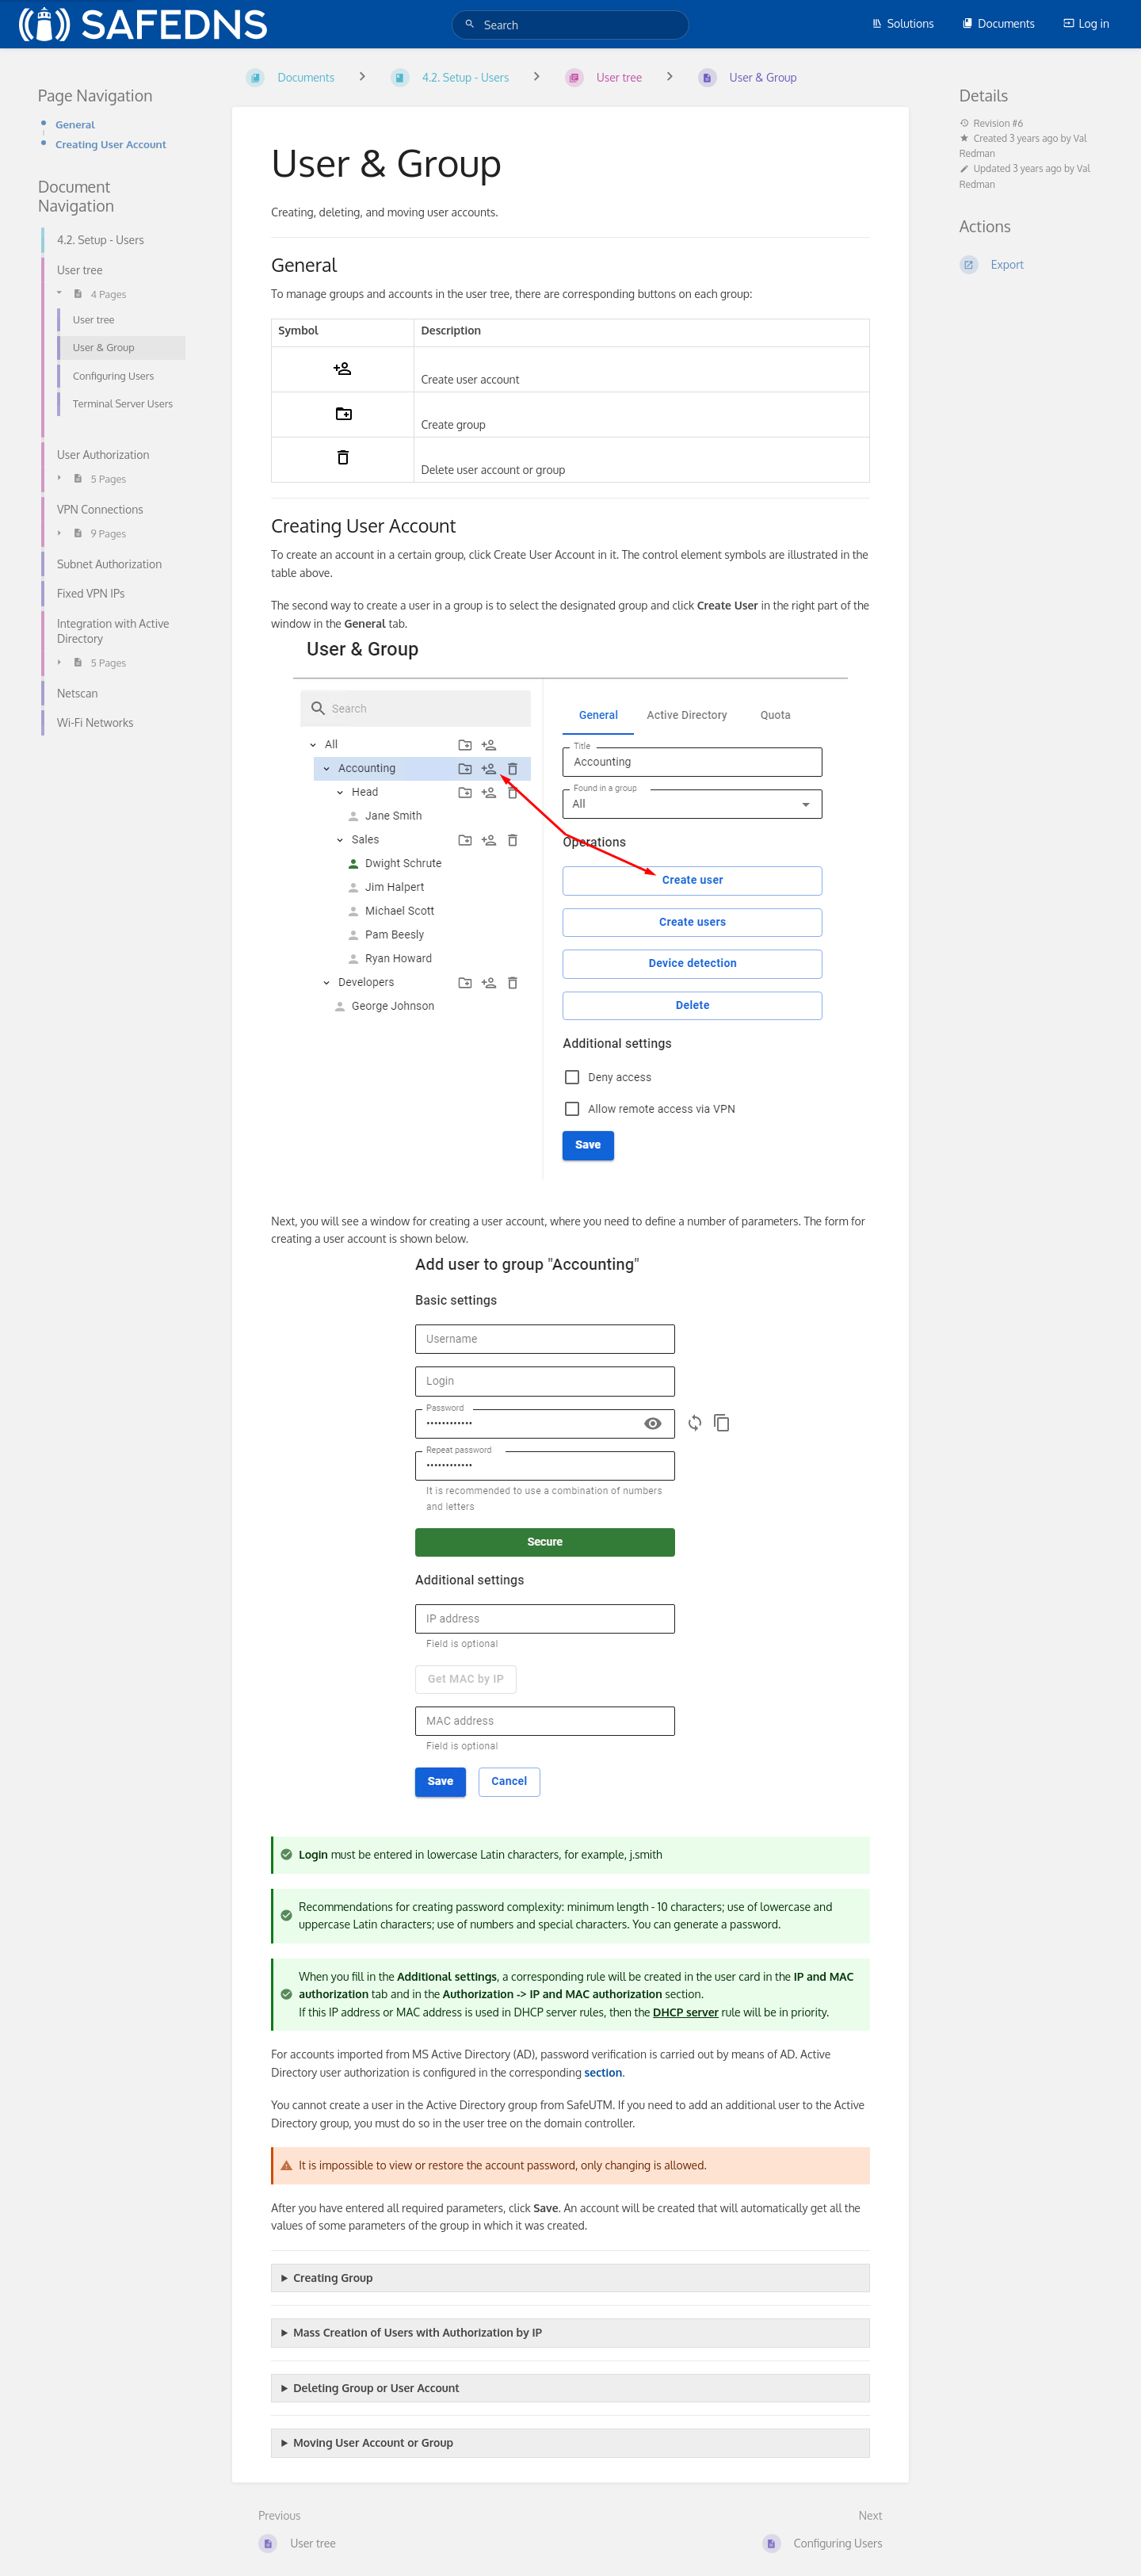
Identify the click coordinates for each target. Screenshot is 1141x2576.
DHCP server (686, 2012)
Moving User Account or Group (373, 2442)
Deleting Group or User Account (376, 2387)
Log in (1086, 23)
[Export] (1031, 265)
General (75, 124)
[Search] (472, 24)
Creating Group (332, 2277)
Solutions (903, 23)
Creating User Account (110, 144)
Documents (998, 23)
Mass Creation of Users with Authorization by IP (417, 2332)
